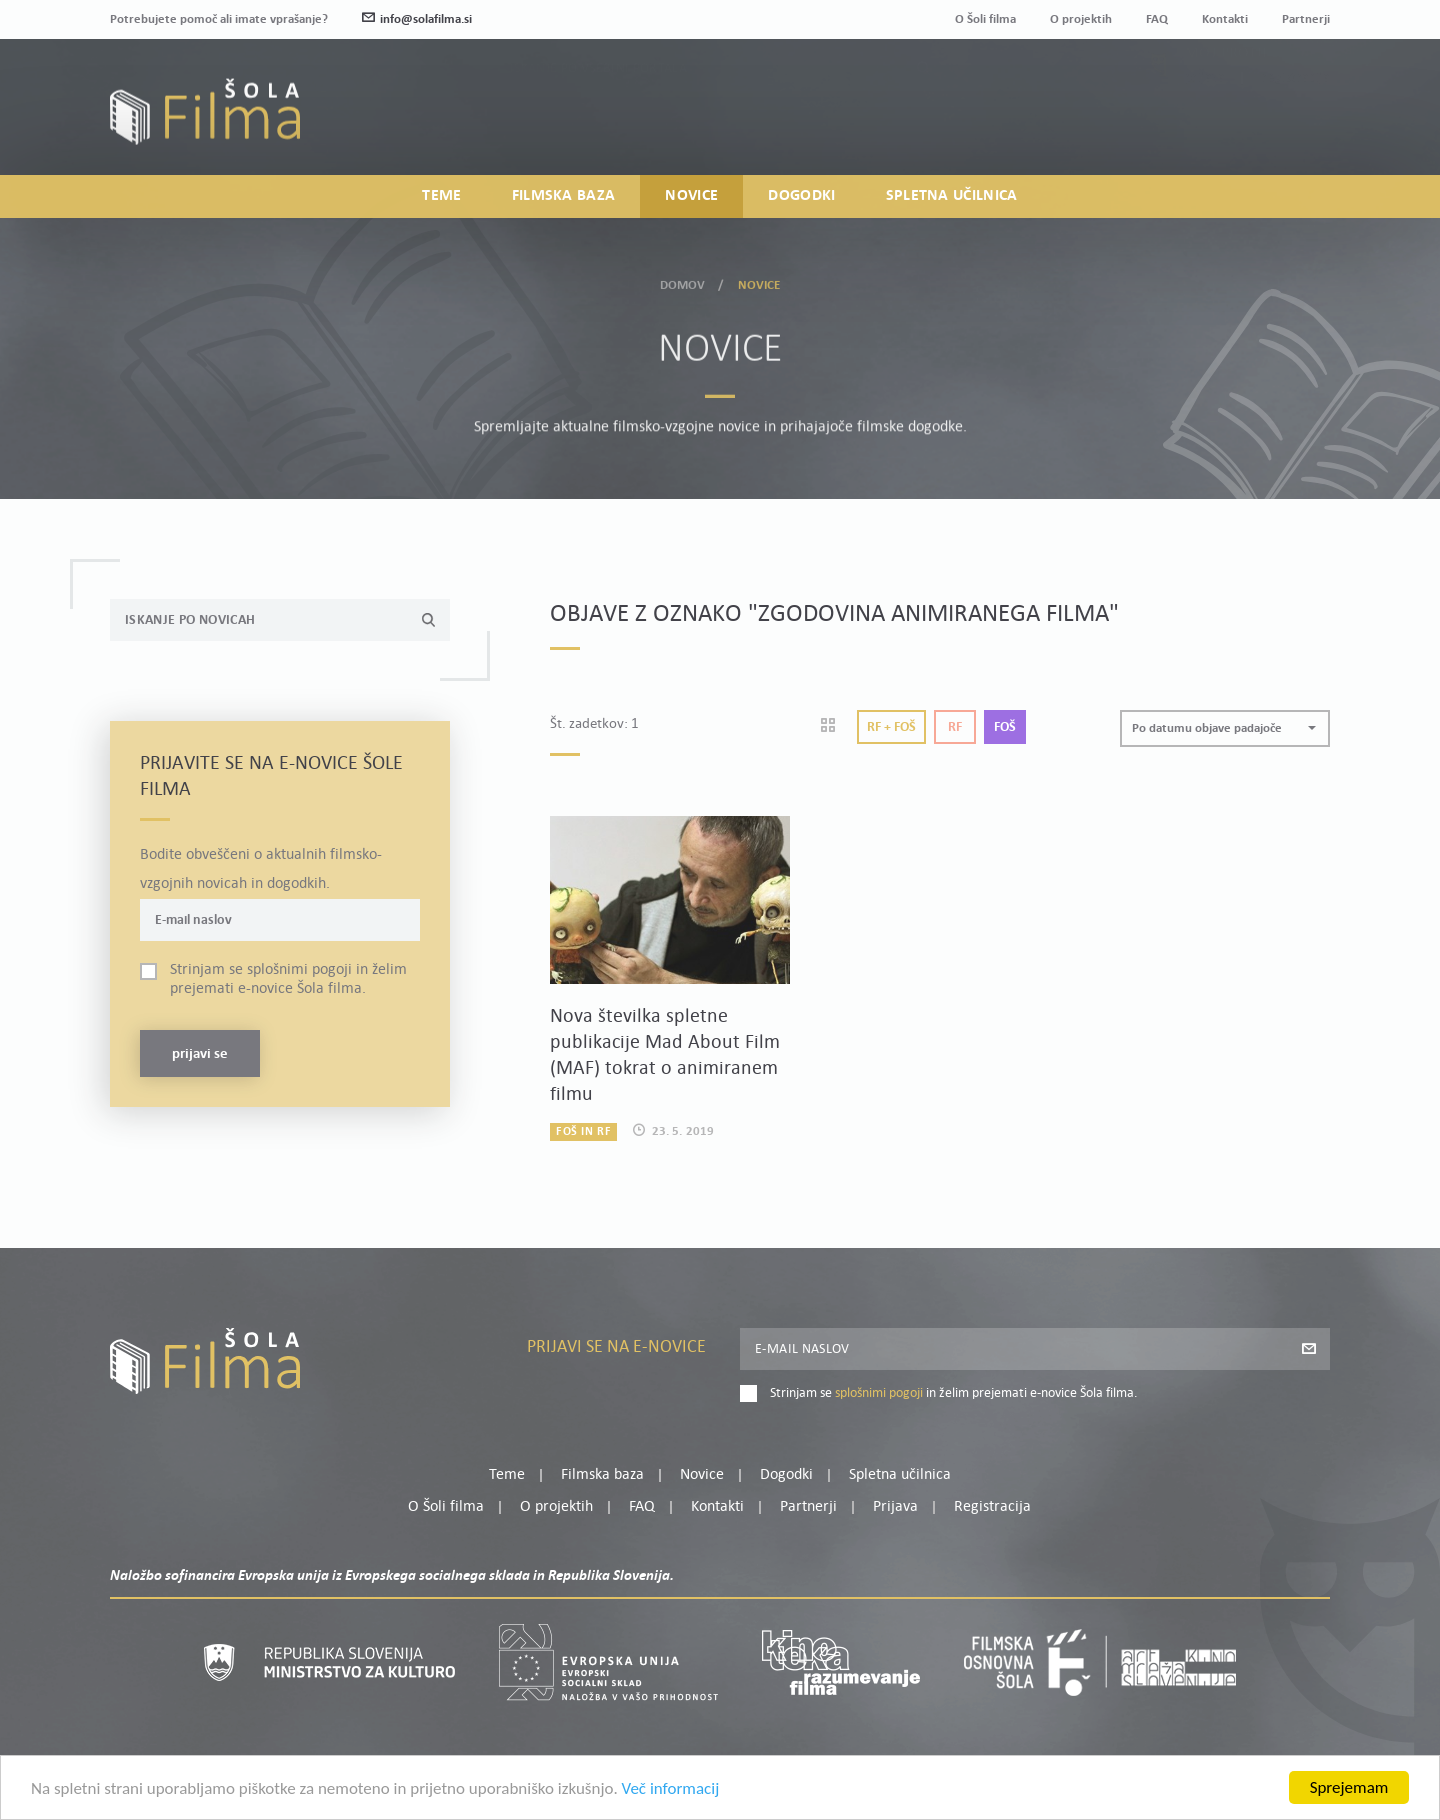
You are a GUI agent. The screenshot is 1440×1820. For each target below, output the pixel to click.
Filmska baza (564, 196)
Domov (683, 281)
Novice (691, 196)
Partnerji (1306, 19)
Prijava (1205, 122)
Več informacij (671, 1790)
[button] (1225, 728)
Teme (441, 196)
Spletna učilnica (952, 196)
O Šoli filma (985, 19)
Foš (1005, 727)
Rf (955, 727)
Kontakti (1225, 19)
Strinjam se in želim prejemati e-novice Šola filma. (288, 979)
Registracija (1296, 122)
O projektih (1081, 19)
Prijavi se (200, 1054)
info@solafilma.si (417, 19)
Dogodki (801, 196)
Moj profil (1227, 98)
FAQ (1157, 19)
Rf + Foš (891, 727)
